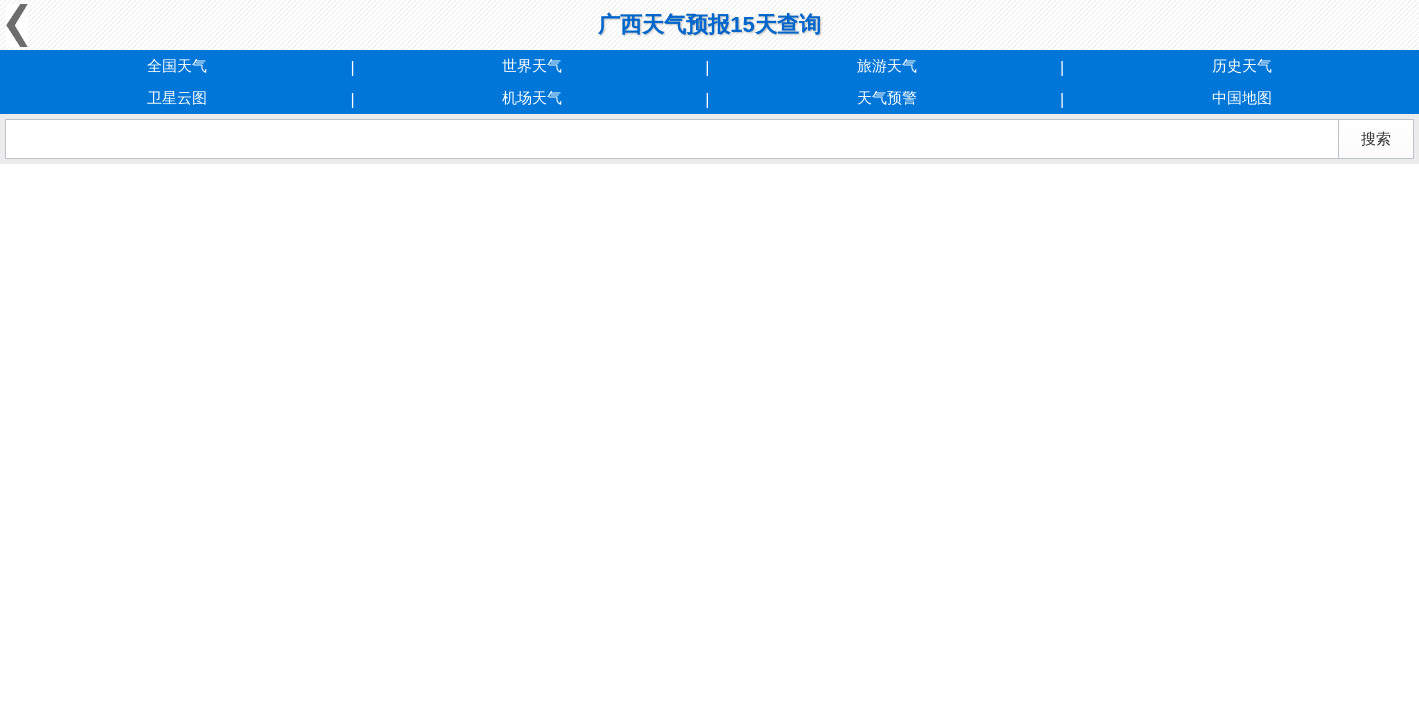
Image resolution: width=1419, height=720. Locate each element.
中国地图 (1242, 97)
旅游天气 (887, 65)
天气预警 (887, 97)
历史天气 (1242, 65)
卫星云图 (177, 97)
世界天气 (532, 65)
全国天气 (177, 65)
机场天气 (532, 97)
